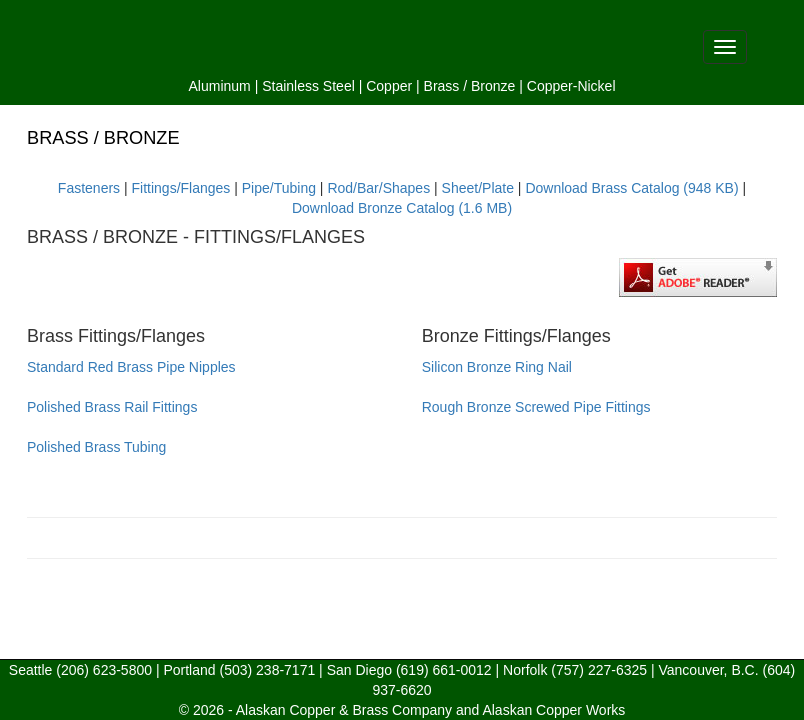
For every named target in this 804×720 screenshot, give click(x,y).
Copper (389, 86)
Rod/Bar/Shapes (378, 188)
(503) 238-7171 (267, 670)
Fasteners (89, 188)
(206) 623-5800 (104, 670)
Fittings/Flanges (181, 188)
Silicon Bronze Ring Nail (497, 367)
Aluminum (220, 86)
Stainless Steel (308, 86)
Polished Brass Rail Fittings (112, 407)
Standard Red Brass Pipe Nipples (131, 367)
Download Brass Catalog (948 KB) (631, 188)
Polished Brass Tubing (96, 447)
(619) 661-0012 (444, 670)
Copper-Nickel (571, 86)
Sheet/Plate (478, 188)
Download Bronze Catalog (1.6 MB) (402, 208)
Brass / (446, 86)
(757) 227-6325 (599, 670)
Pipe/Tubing (279, 188)
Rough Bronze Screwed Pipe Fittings (536, 407)
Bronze (493, 86)
